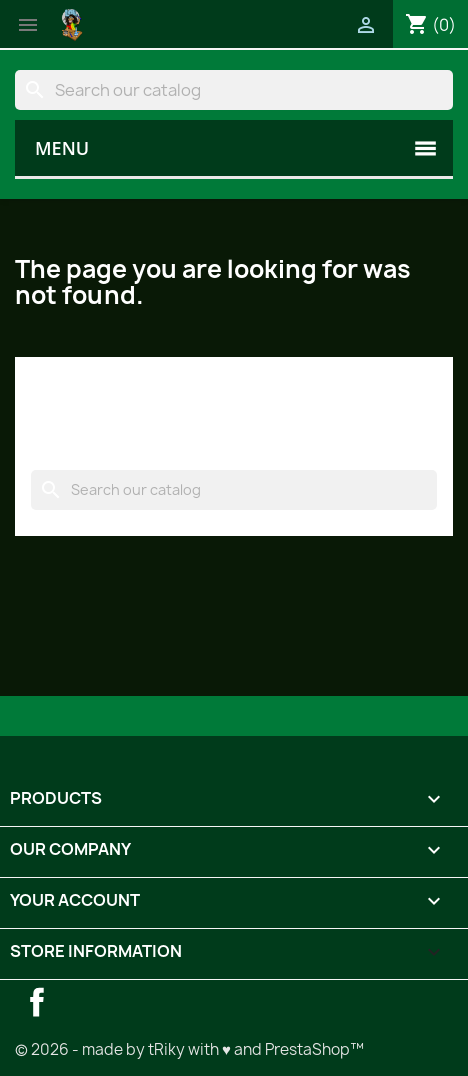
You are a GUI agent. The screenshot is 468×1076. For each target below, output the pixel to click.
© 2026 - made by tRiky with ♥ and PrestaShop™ (189, 1049)
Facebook (37, 1002)
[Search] (234, 90)
